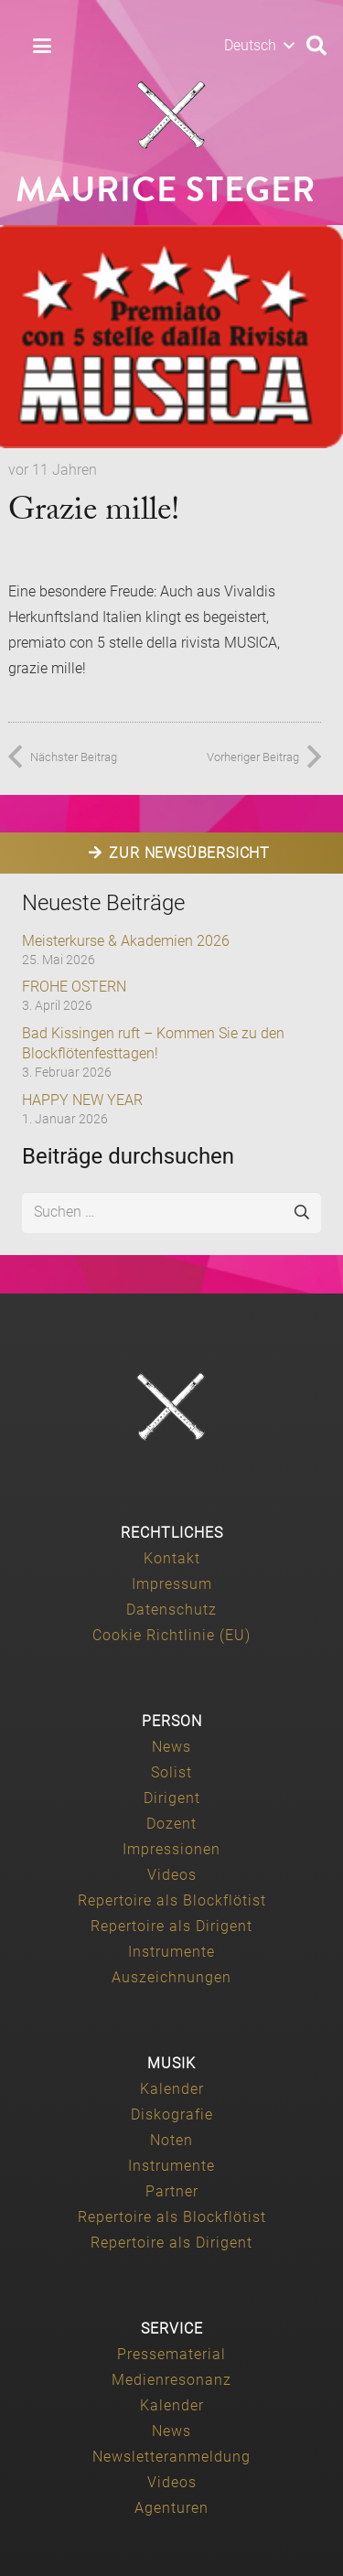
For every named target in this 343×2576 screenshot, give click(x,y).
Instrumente (171, 1951)
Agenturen (171, 2508)
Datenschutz (171, 1609)
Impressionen (171, 1849)
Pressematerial (171, 2354)
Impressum (172, 1584)
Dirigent (172, 1798)
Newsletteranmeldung (171, 2456)
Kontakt (172, 1558)
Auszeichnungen (171, 1977)
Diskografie (172, 2114)
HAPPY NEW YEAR (82, 1100)
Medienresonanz (171, 2379)
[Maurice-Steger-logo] (172, 115)
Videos (172, 1875)
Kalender (172, 2089)
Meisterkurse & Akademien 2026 (126, 941)
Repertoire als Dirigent (171, 1926)
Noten (171, 2140)
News (171, 1746)
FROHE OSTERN (74, 986)
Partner (171, 2191)
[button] (42, 46)
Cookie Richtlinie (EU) (171, 1635)
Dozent (171, 1823)
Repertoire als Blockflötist (172, 1900)
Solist (171, 1772)
